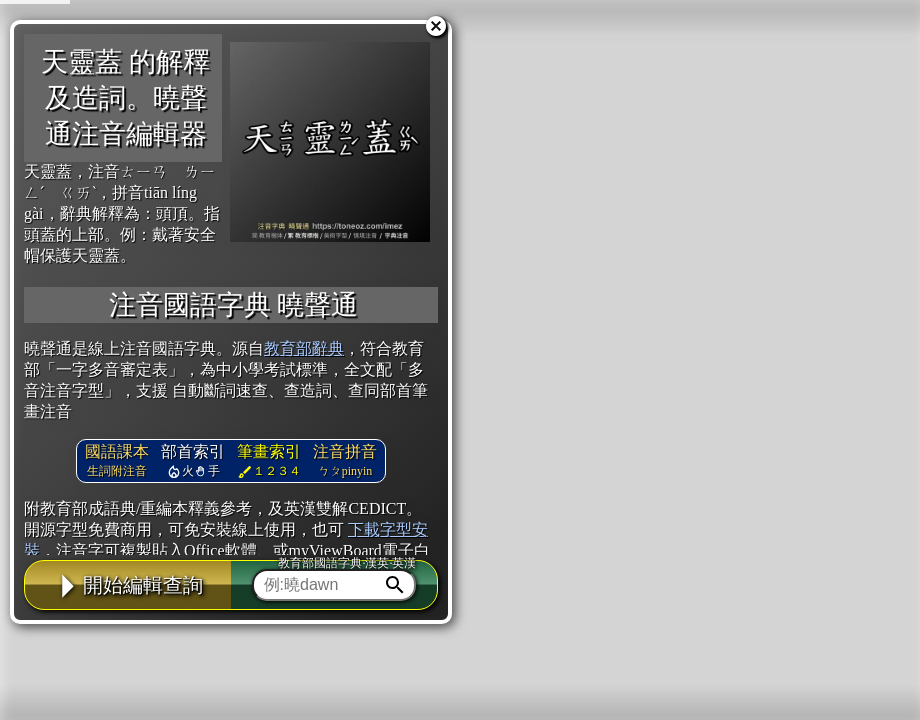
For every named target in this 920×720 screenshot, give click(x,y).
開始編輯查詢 (128, 585)
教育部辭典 (304, 348)
